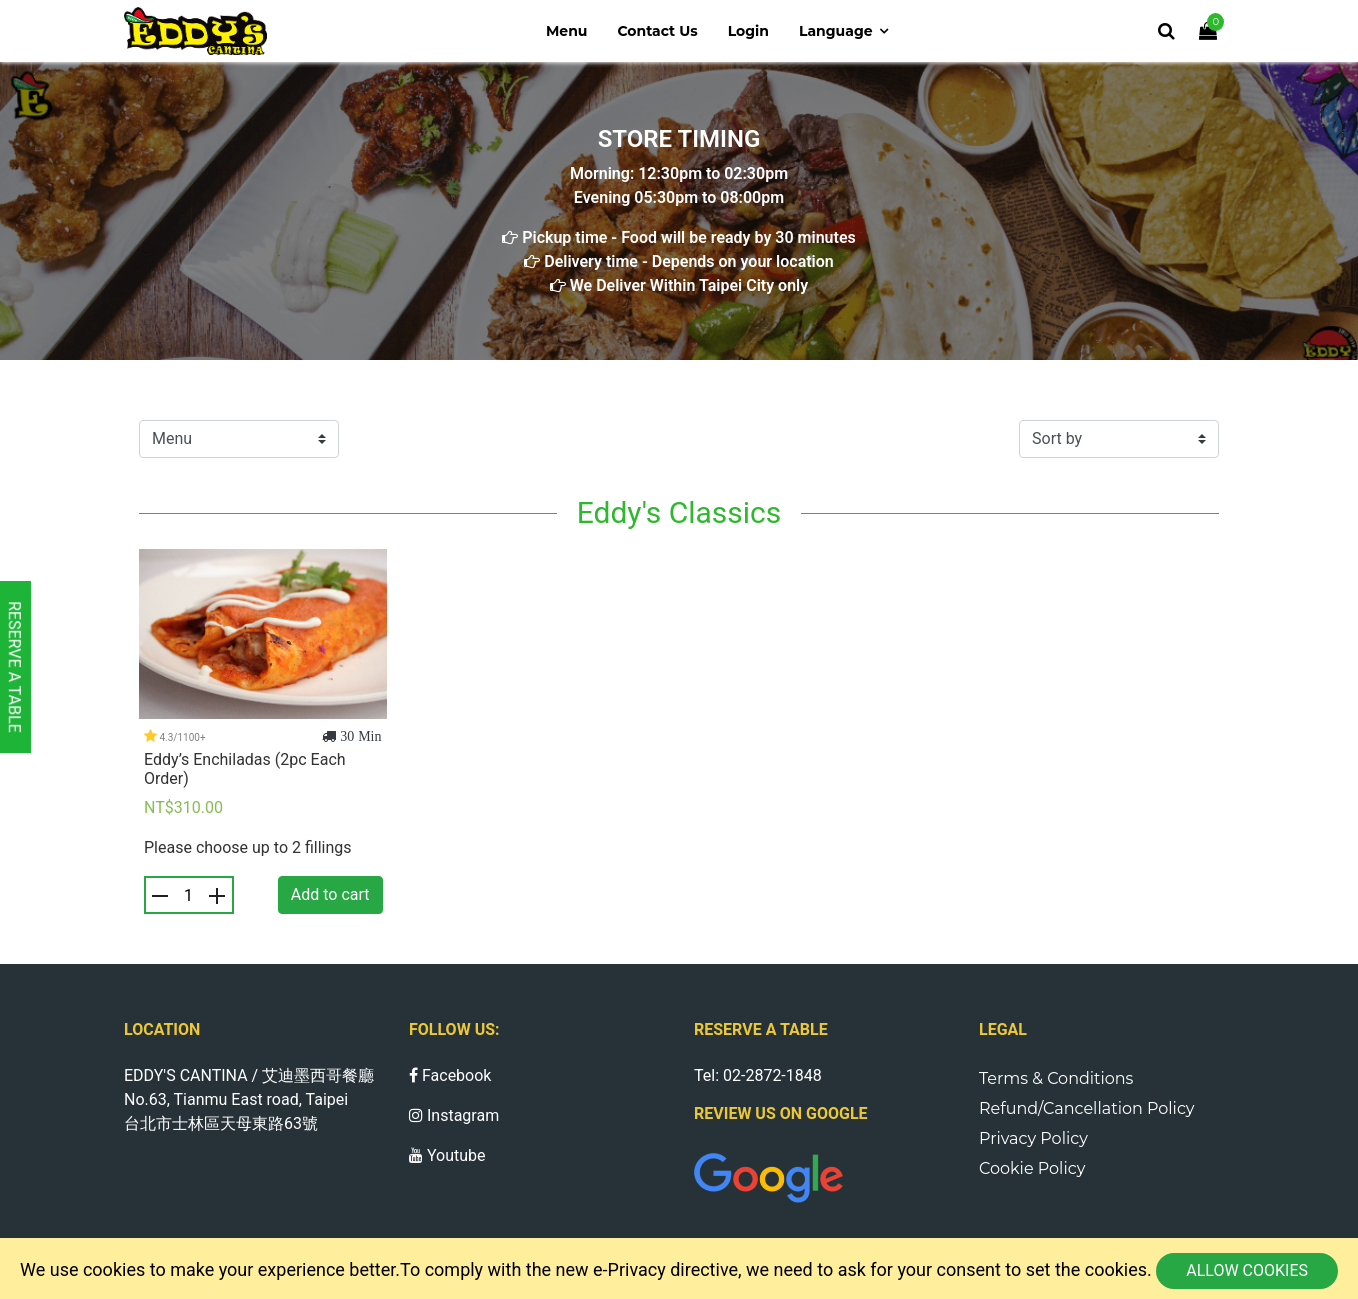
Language (836, 31)
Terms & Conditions (1056, 1078)
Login (748, 31)
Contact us (657, 31)
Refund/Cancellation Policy (1087, 1108)
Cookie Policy (1032, 1168)
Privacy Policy (1033, 1138)
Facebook (450, 1075)
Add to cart (330, 894)
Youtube (447, 1155)
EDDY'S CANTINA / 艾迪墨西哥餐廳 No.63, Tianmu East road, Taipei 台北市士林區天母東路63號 (249, 1099)
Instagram (454, 1115)
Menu (567, 31)
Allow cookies (1247, 1270)
